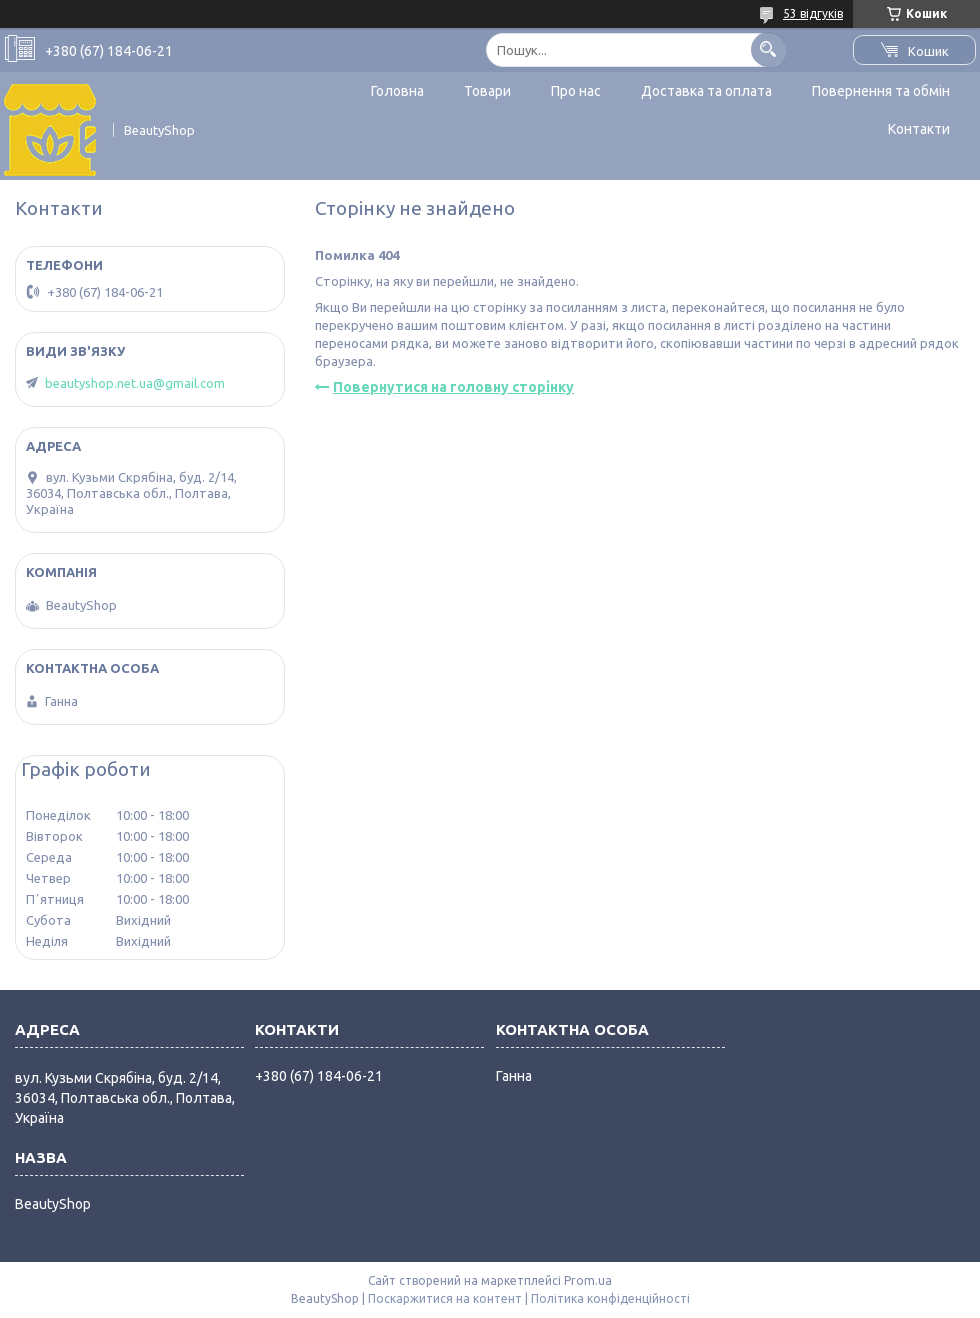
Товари (487, 91)
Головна (397, 91)
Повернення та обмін (881, 91)
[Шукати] (768, 49)
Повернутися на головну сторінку (453, 387)
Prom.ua (588, 1280)
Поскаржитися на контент (445, 1298)
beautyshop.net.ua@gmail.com (135, 383)
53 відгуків (813, 13)
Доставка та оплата (706, 91)
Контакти (919, 129)
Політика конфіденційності (610, 1298)
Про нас (576, 91)
